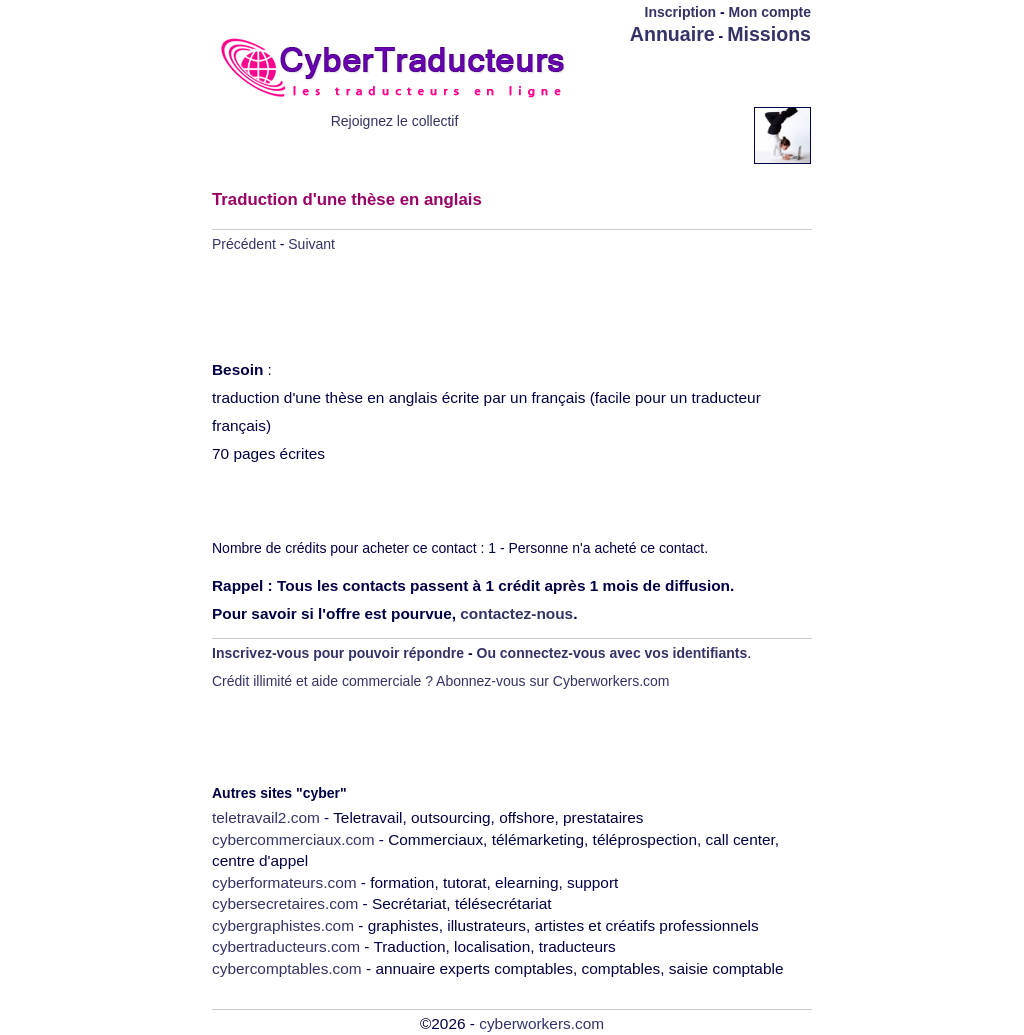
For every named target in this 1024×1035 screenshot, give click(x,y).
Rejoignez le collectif (395, 121)
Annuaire (672, 34)
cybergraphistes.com (283, 925)
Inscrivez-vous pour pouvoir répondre (338, 653)
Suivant (311, 244)
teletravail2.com (266, 817)
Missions (769, 34)
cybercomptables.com (287, 968)
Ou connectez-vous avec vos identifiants (612, 653)
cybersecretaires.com (285, 903)
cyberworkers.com (541, 1023)
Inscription (681, 12)
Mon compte (770, 12)
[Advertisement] (694, 77)
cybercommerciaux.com (293, 839)
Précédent (244, 244)
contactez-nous (516, 613)
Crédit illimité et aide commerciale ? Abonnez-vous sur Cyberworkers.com (441, 681)
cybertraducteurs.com (286, 946)
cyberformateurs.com (284, 882)
